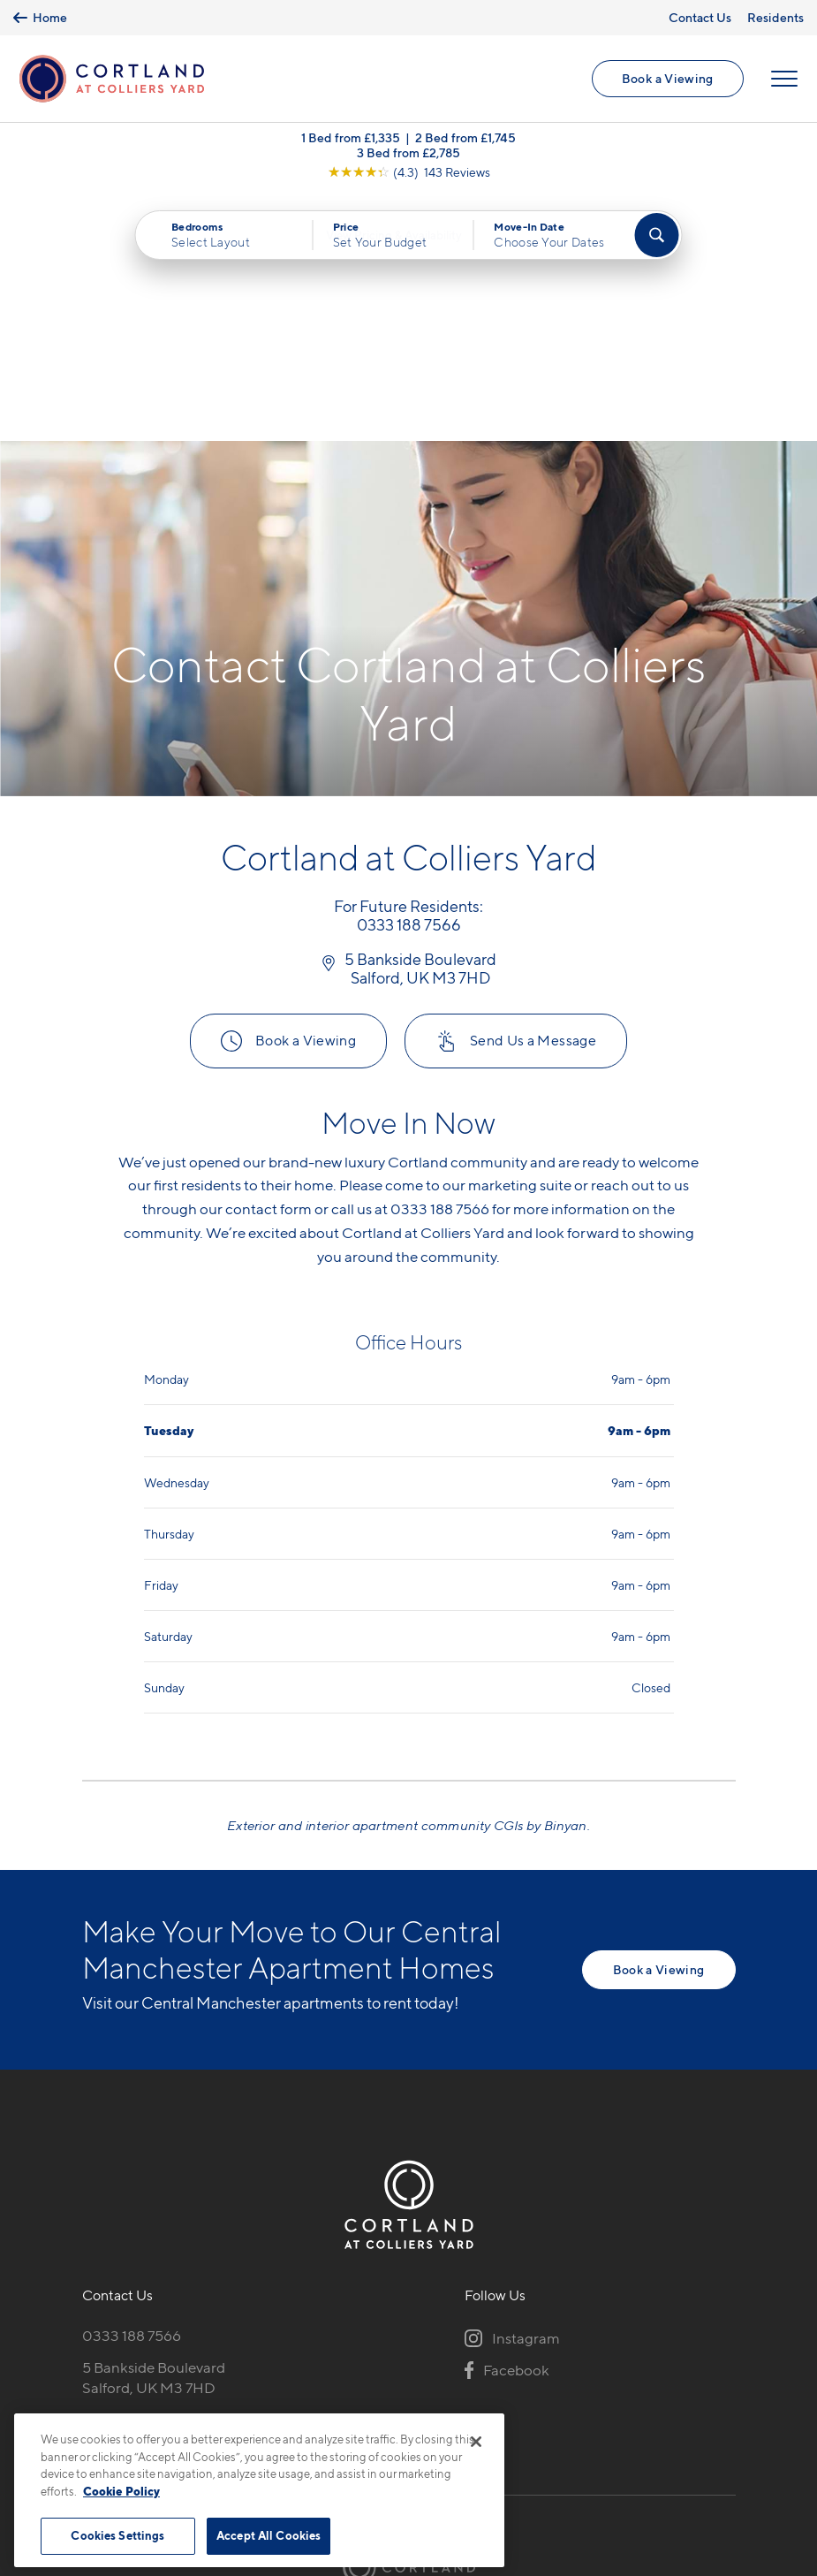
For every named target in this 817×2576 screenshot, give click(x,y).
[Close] (476, 2441)
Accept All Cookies (268, 2535)
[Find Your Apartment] (657, 239)
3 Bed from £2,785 (408, 155)
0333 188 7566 (131, 2091)
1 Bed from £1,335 (350, 140)
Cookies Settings (117, 2535)
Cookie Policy (121, 2491)
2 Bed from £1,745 (465, 140)
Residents (775, 17)
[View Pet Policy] (158, 2186)
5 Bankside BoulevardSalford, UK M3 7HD (153, 2133)
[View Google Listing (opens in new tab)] (409, 175)
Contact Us (700, 17)
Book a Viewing (667, 79)
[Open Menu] (783, 80)
